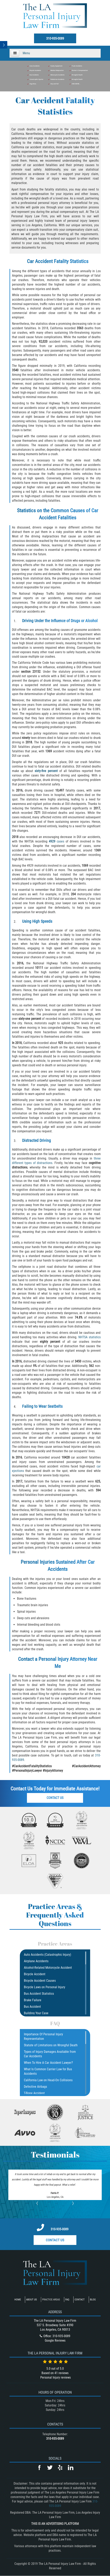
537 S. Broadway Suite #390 (55, 2325)
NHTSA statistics (89, 1337)
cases (56, 841)
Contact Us (55, 1798)
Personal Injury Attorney (62, 1659)
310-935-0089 (55, 38)
